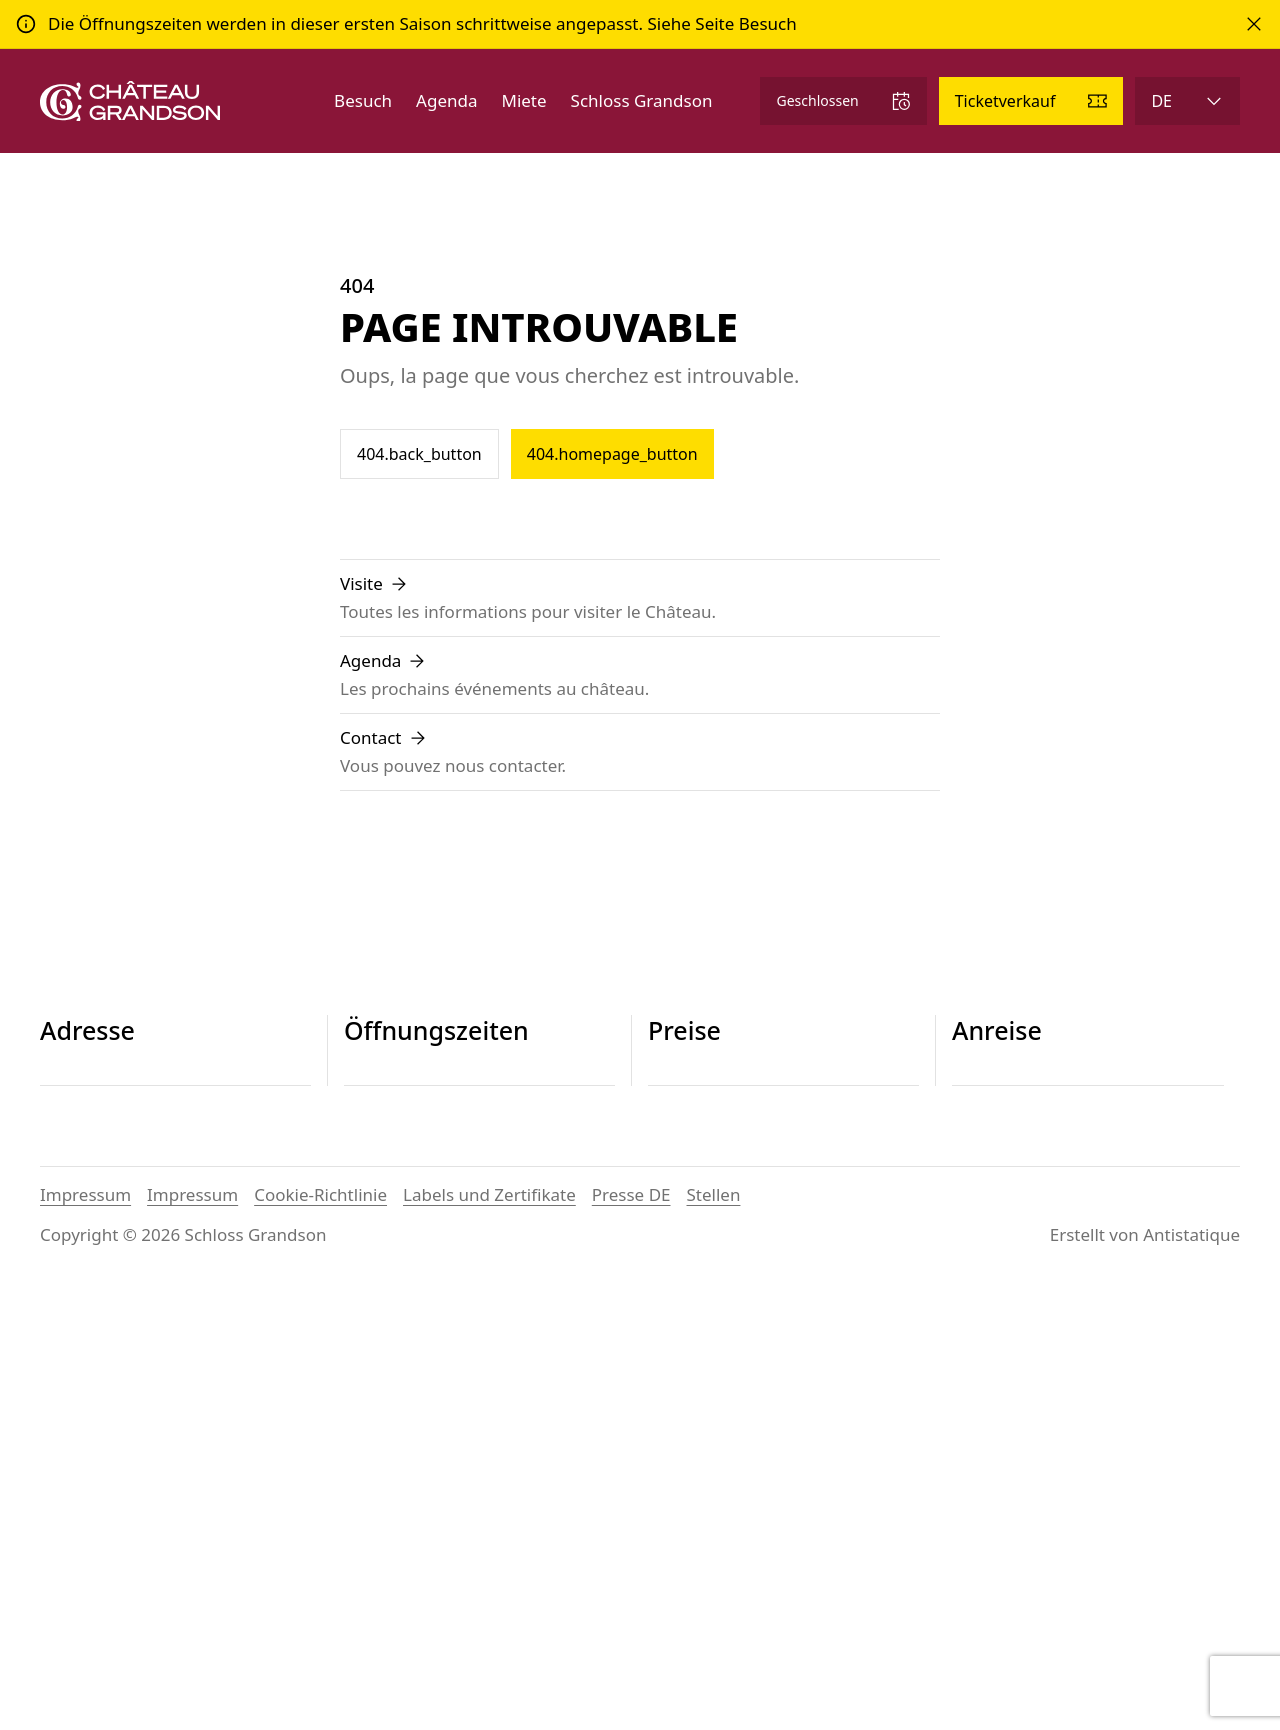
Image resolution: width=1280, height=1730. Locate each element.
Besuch (363, 100)
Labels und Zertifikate (489, 1637)
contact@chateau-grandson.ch (161, 1217)
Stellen (714, 1637)
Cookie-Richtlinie (320, 1637)
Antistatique (1191, 1677)
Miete (523, 100)
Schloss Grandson (642, 100)
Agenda (446, 100)
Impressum (85, 1637)
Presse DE (631, 1637)
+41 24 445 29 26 (107, 1193)
